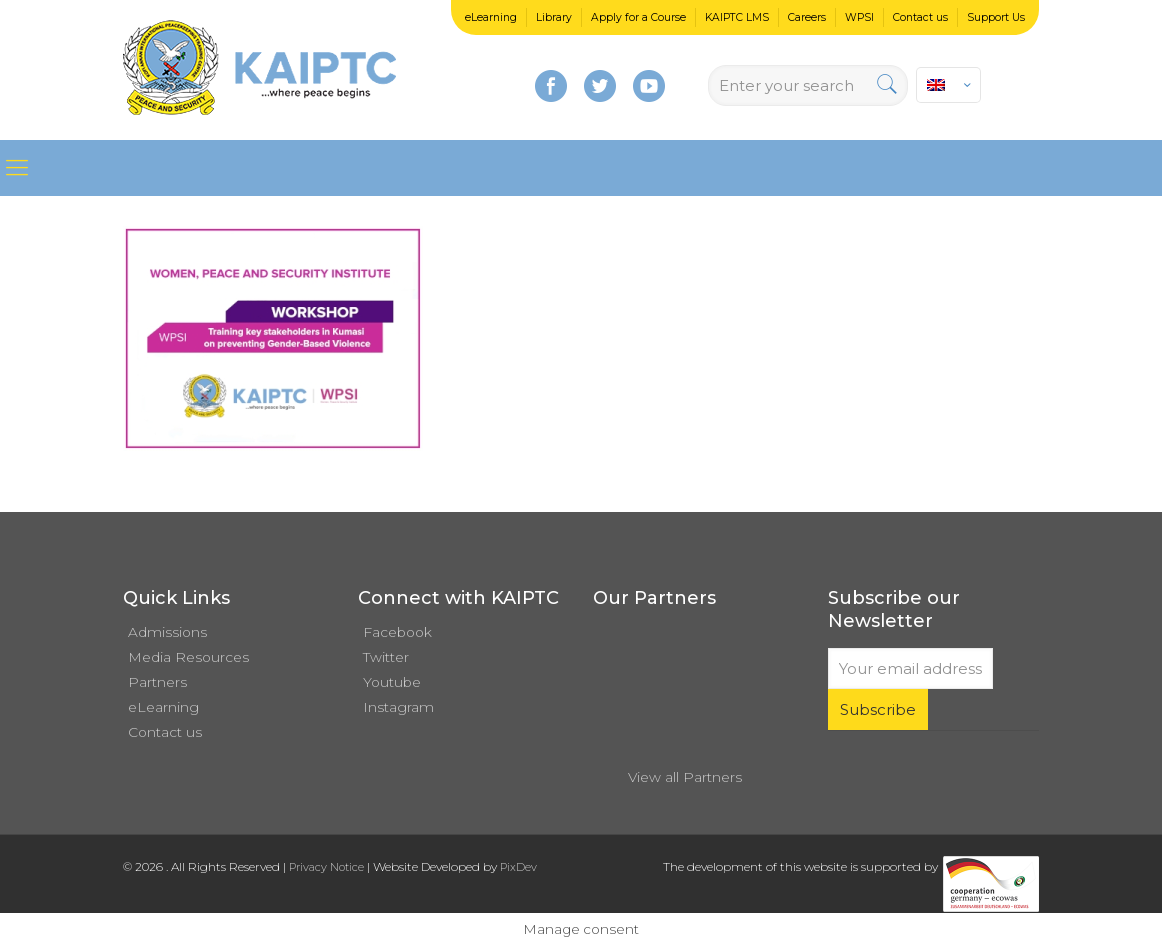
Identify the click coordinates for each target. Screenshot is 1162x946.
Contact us (920, 17)
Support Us (996, 17)
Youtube (392, 682)
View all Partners (685, 777)
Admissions (167, 632)
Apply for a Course (638, 17)
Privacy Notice (326, 867)
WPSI (859, 17)
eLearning (491, 17)
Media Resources (188, 657)
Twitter (386, 657)
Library (554, 17)
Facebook (397, 632)
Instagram (398, 707)
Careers (807, 17)
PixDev (518, 867)
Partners (157, 682)
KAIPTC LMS (737, 17)
